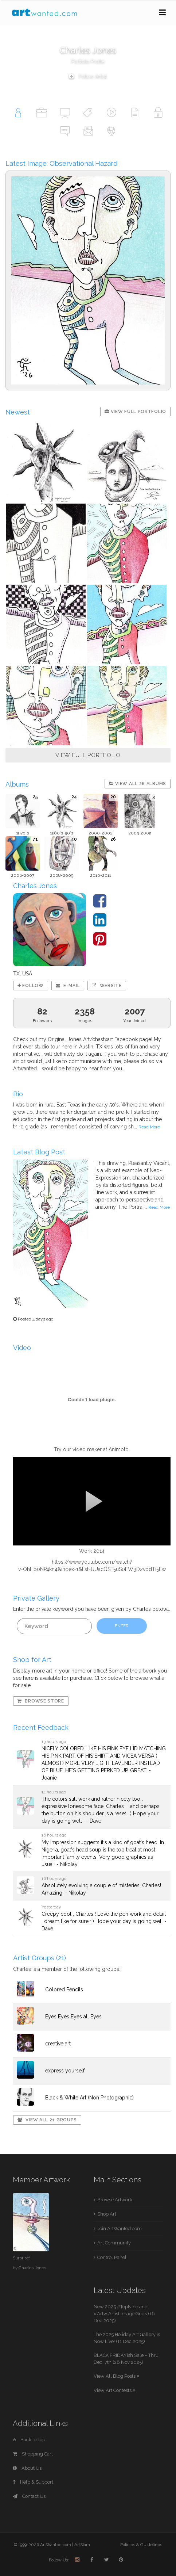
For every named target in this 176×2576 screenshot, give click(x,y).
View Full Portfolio (135, 411)
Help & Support (33, 2482)
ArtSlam (82, 2544)
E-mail (68, 985)
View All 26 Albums (137, 783)
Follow (30, 985)
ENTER (122, 1625)
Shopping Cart (33, 2454)
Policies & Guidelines (141, 2544)
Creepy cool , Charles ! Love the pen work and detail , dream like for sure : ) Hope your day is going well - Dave (104, 1921)
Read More (149, 1127)
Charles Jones (32, 2267)
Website (106, 985)
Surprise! (21, 2257)
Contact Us (29, 2496)
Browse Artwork (114, 2199)
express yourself (65, 2071)
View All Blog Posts (116, 2376)
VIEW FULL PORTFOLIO (87, 755)
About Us (27, 2468)
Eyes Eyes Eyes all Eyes (73, 2016)
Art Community (114, 2243)
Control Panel (111, 2257)
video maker (87, 1449)
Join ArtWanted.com (119, 2228)
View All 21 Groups (47, 2119)
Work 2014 (92, 1551)
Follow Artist (88, 76)
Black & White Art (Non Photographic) (89, 2098)
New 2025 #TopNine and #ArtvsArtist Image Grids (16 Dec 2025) (124, 2313)
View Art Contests (114, 2390)
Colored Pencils (64, 1989)
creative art (58, 2043)
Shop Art (106, 2214)
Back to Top (29, 2439)
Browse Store (40, 1701)
